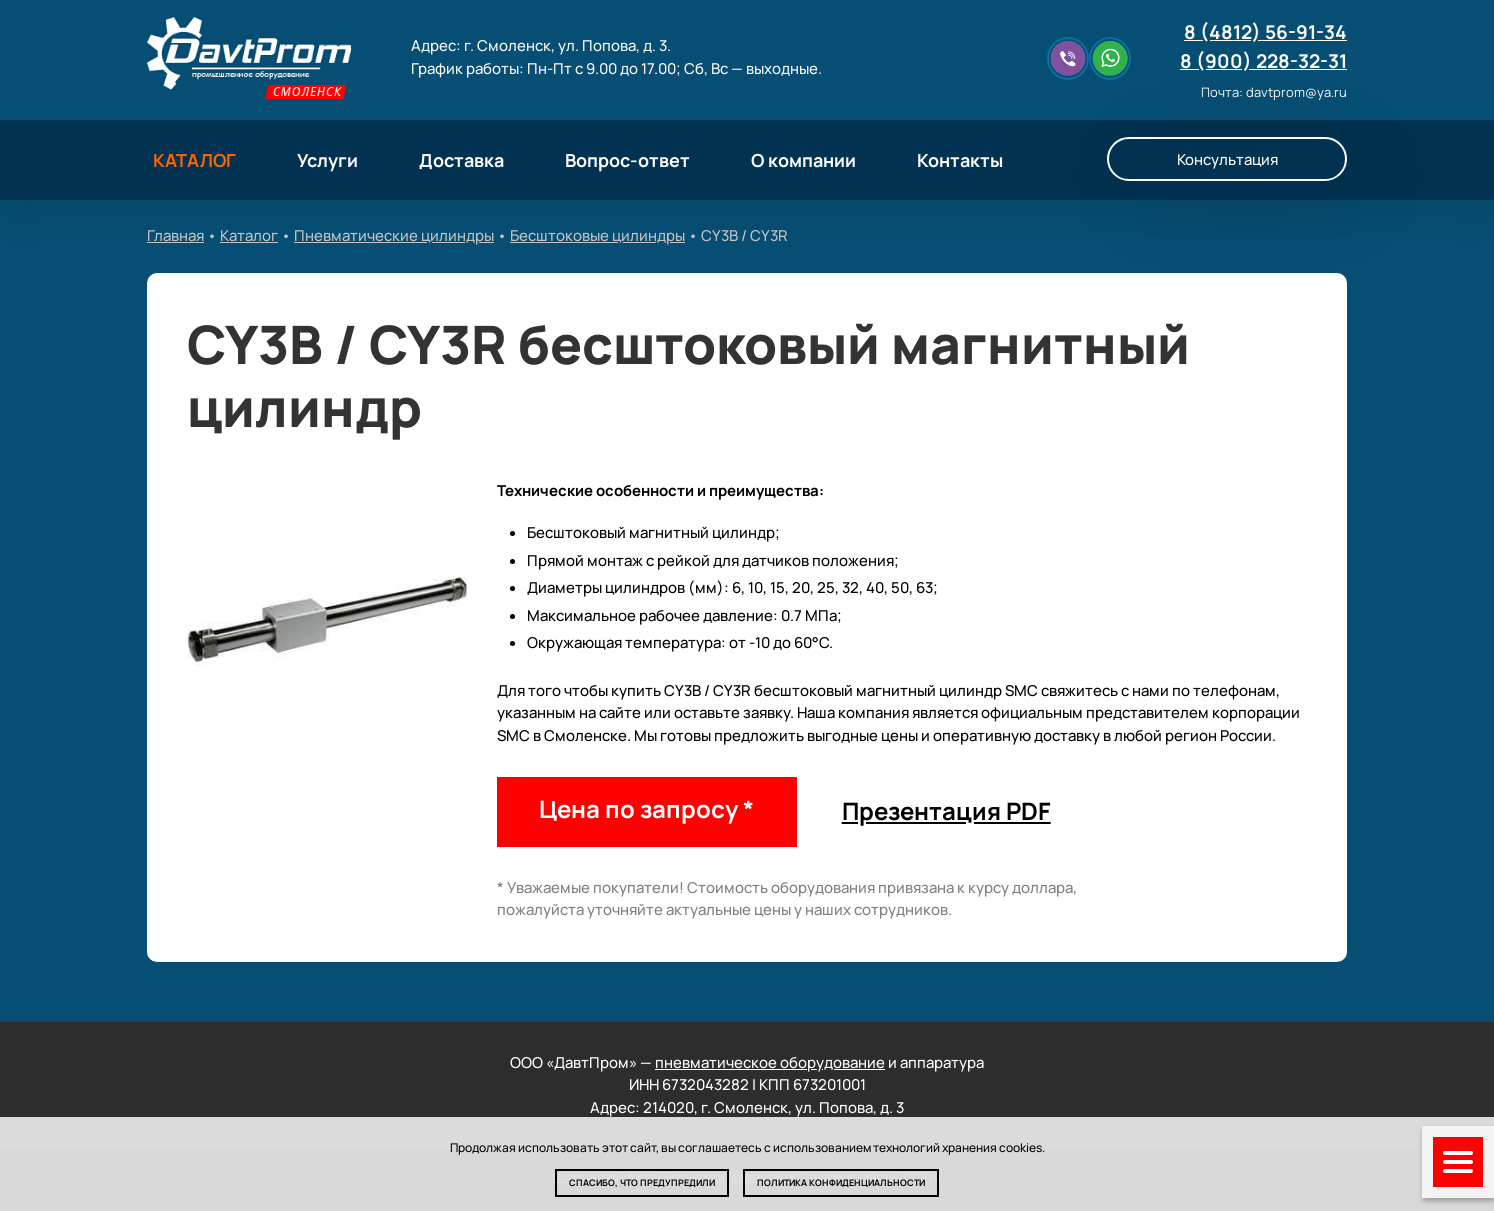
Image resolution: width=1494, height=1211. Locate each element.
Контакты (960, 160)
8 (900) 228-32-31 (1263, 61)
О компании (803, 160)
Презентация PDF (946, 810)
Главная (175, 235)
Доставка (461, 160)
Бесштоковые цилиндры (597, 235)
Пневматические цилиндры (394, 235)
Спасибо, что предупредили (642, 1182)
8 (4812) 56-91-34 (1265, 32)
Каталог (249, 235)
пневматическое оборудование (770, 1062)
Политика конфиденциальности (841, 1182)
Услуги (327, 160)
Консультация (1227, 159)
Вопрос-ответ (627, 160)
